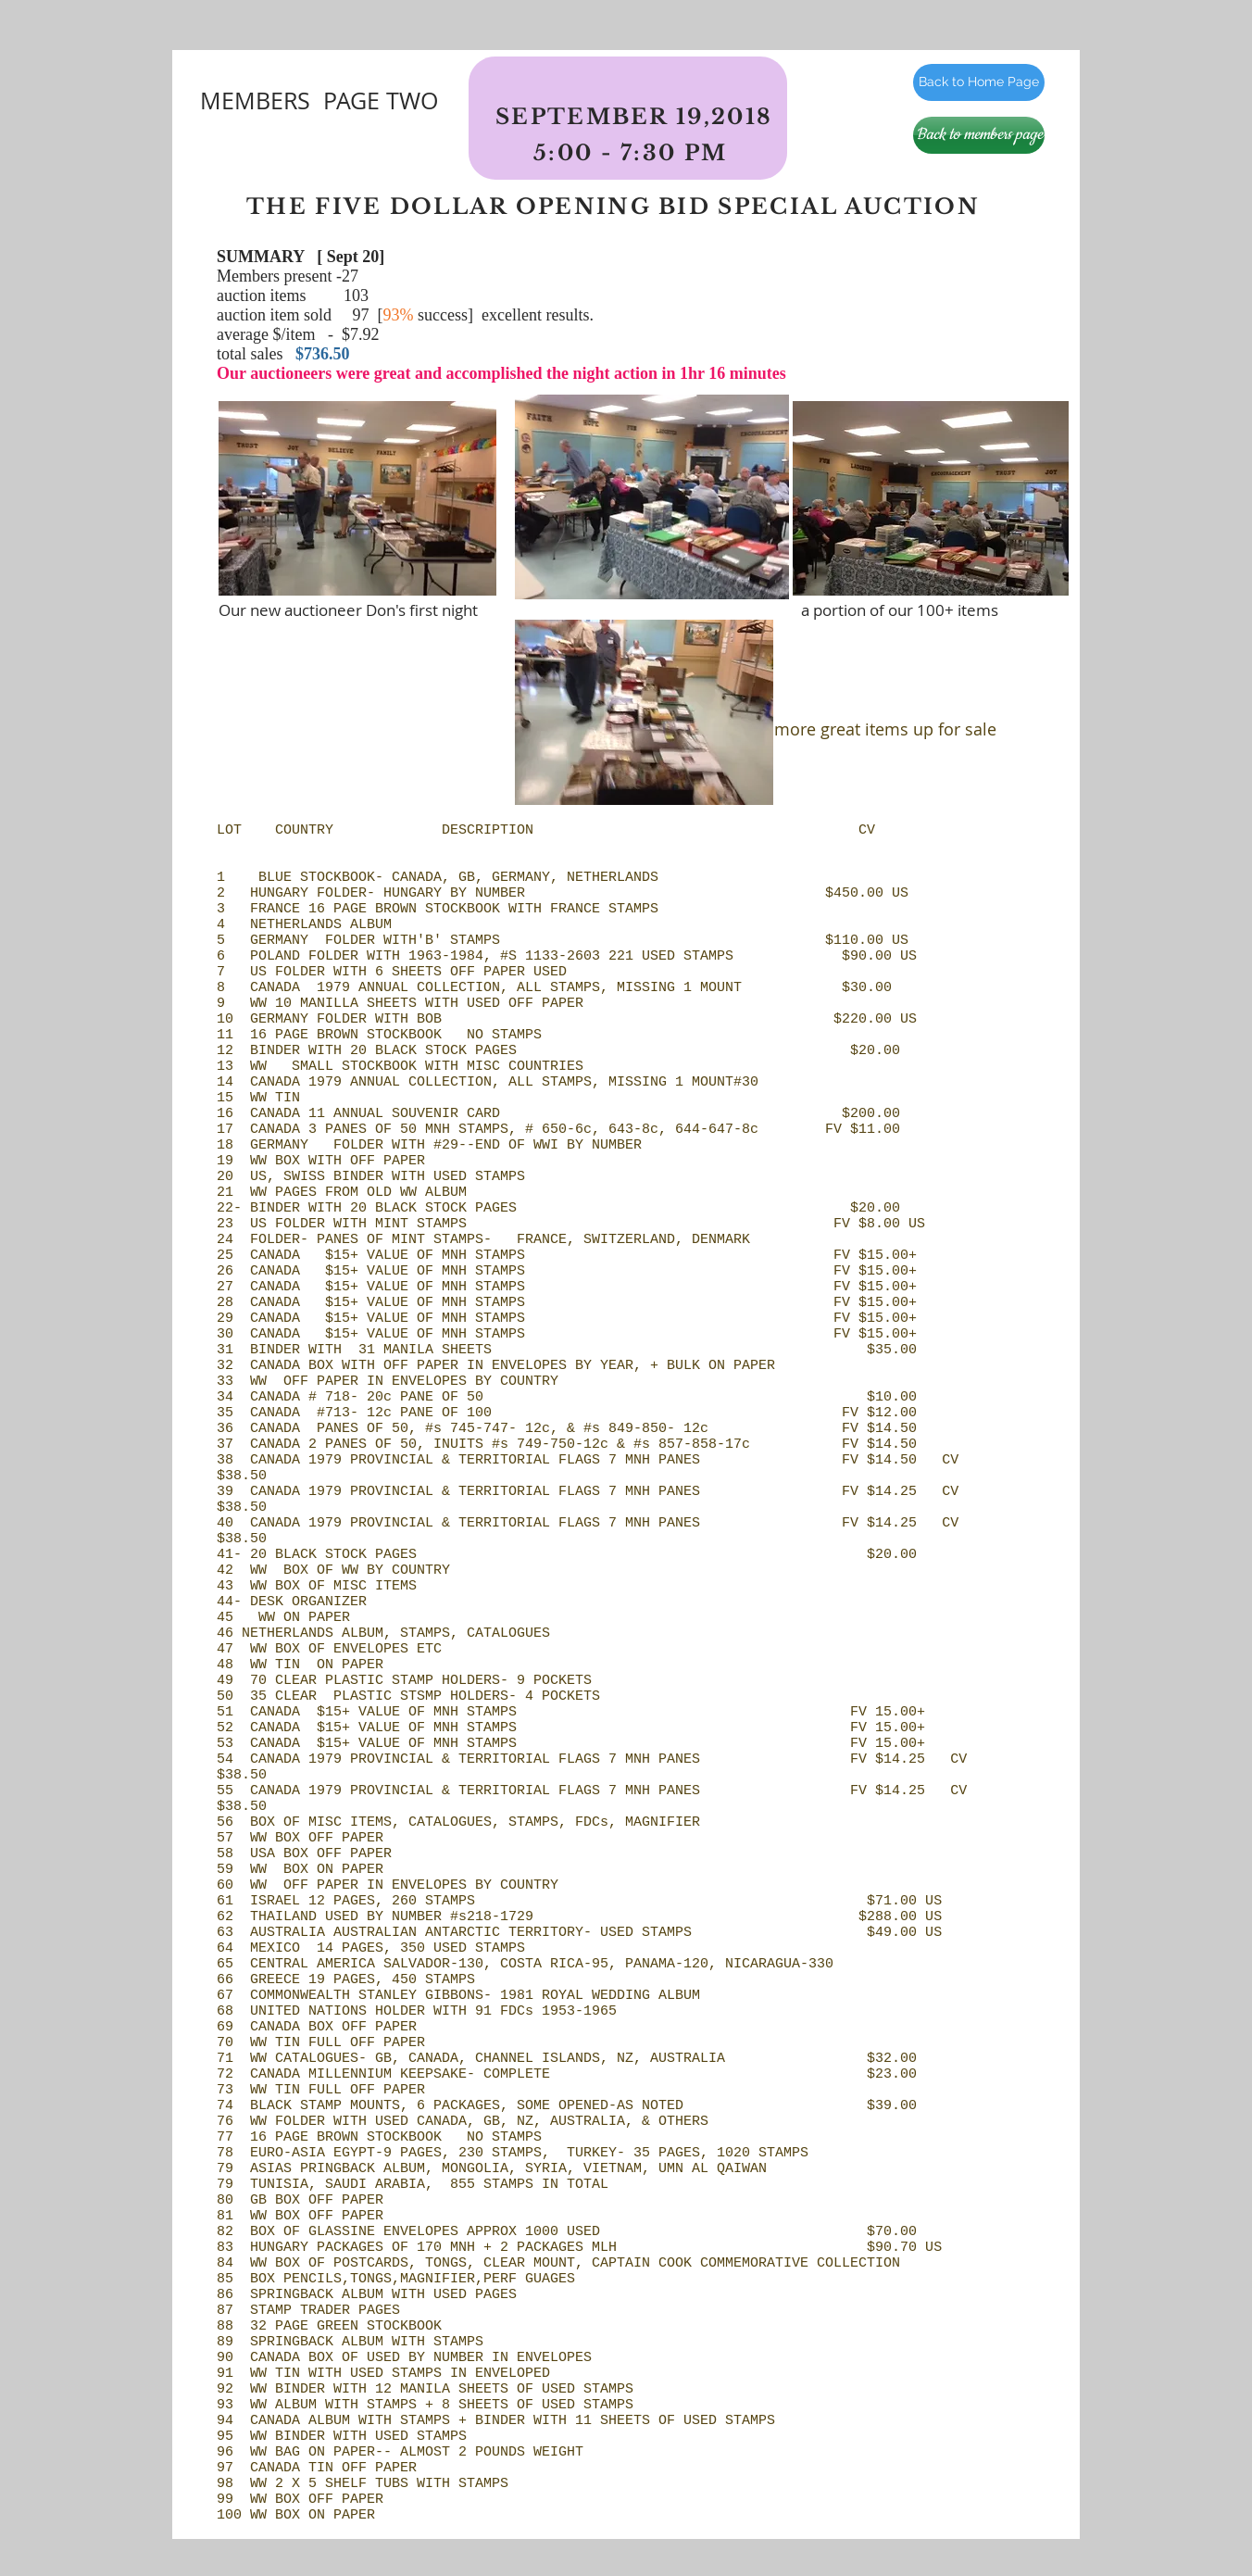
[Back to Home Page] (979, 82)
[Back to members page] (979, 135)
